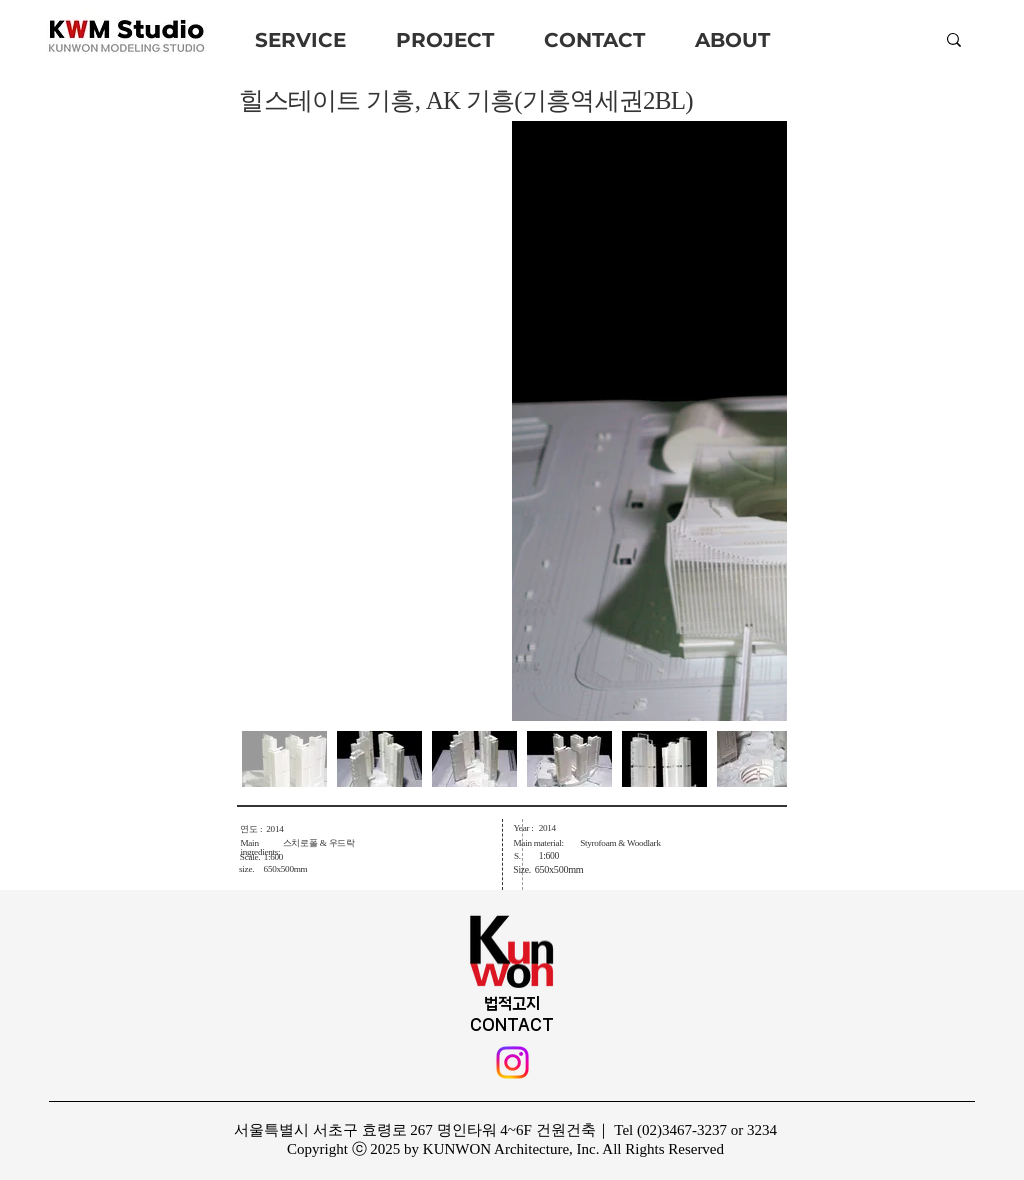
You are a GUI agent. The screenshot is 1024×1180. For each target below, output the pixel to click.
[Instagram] (512, 1062)
